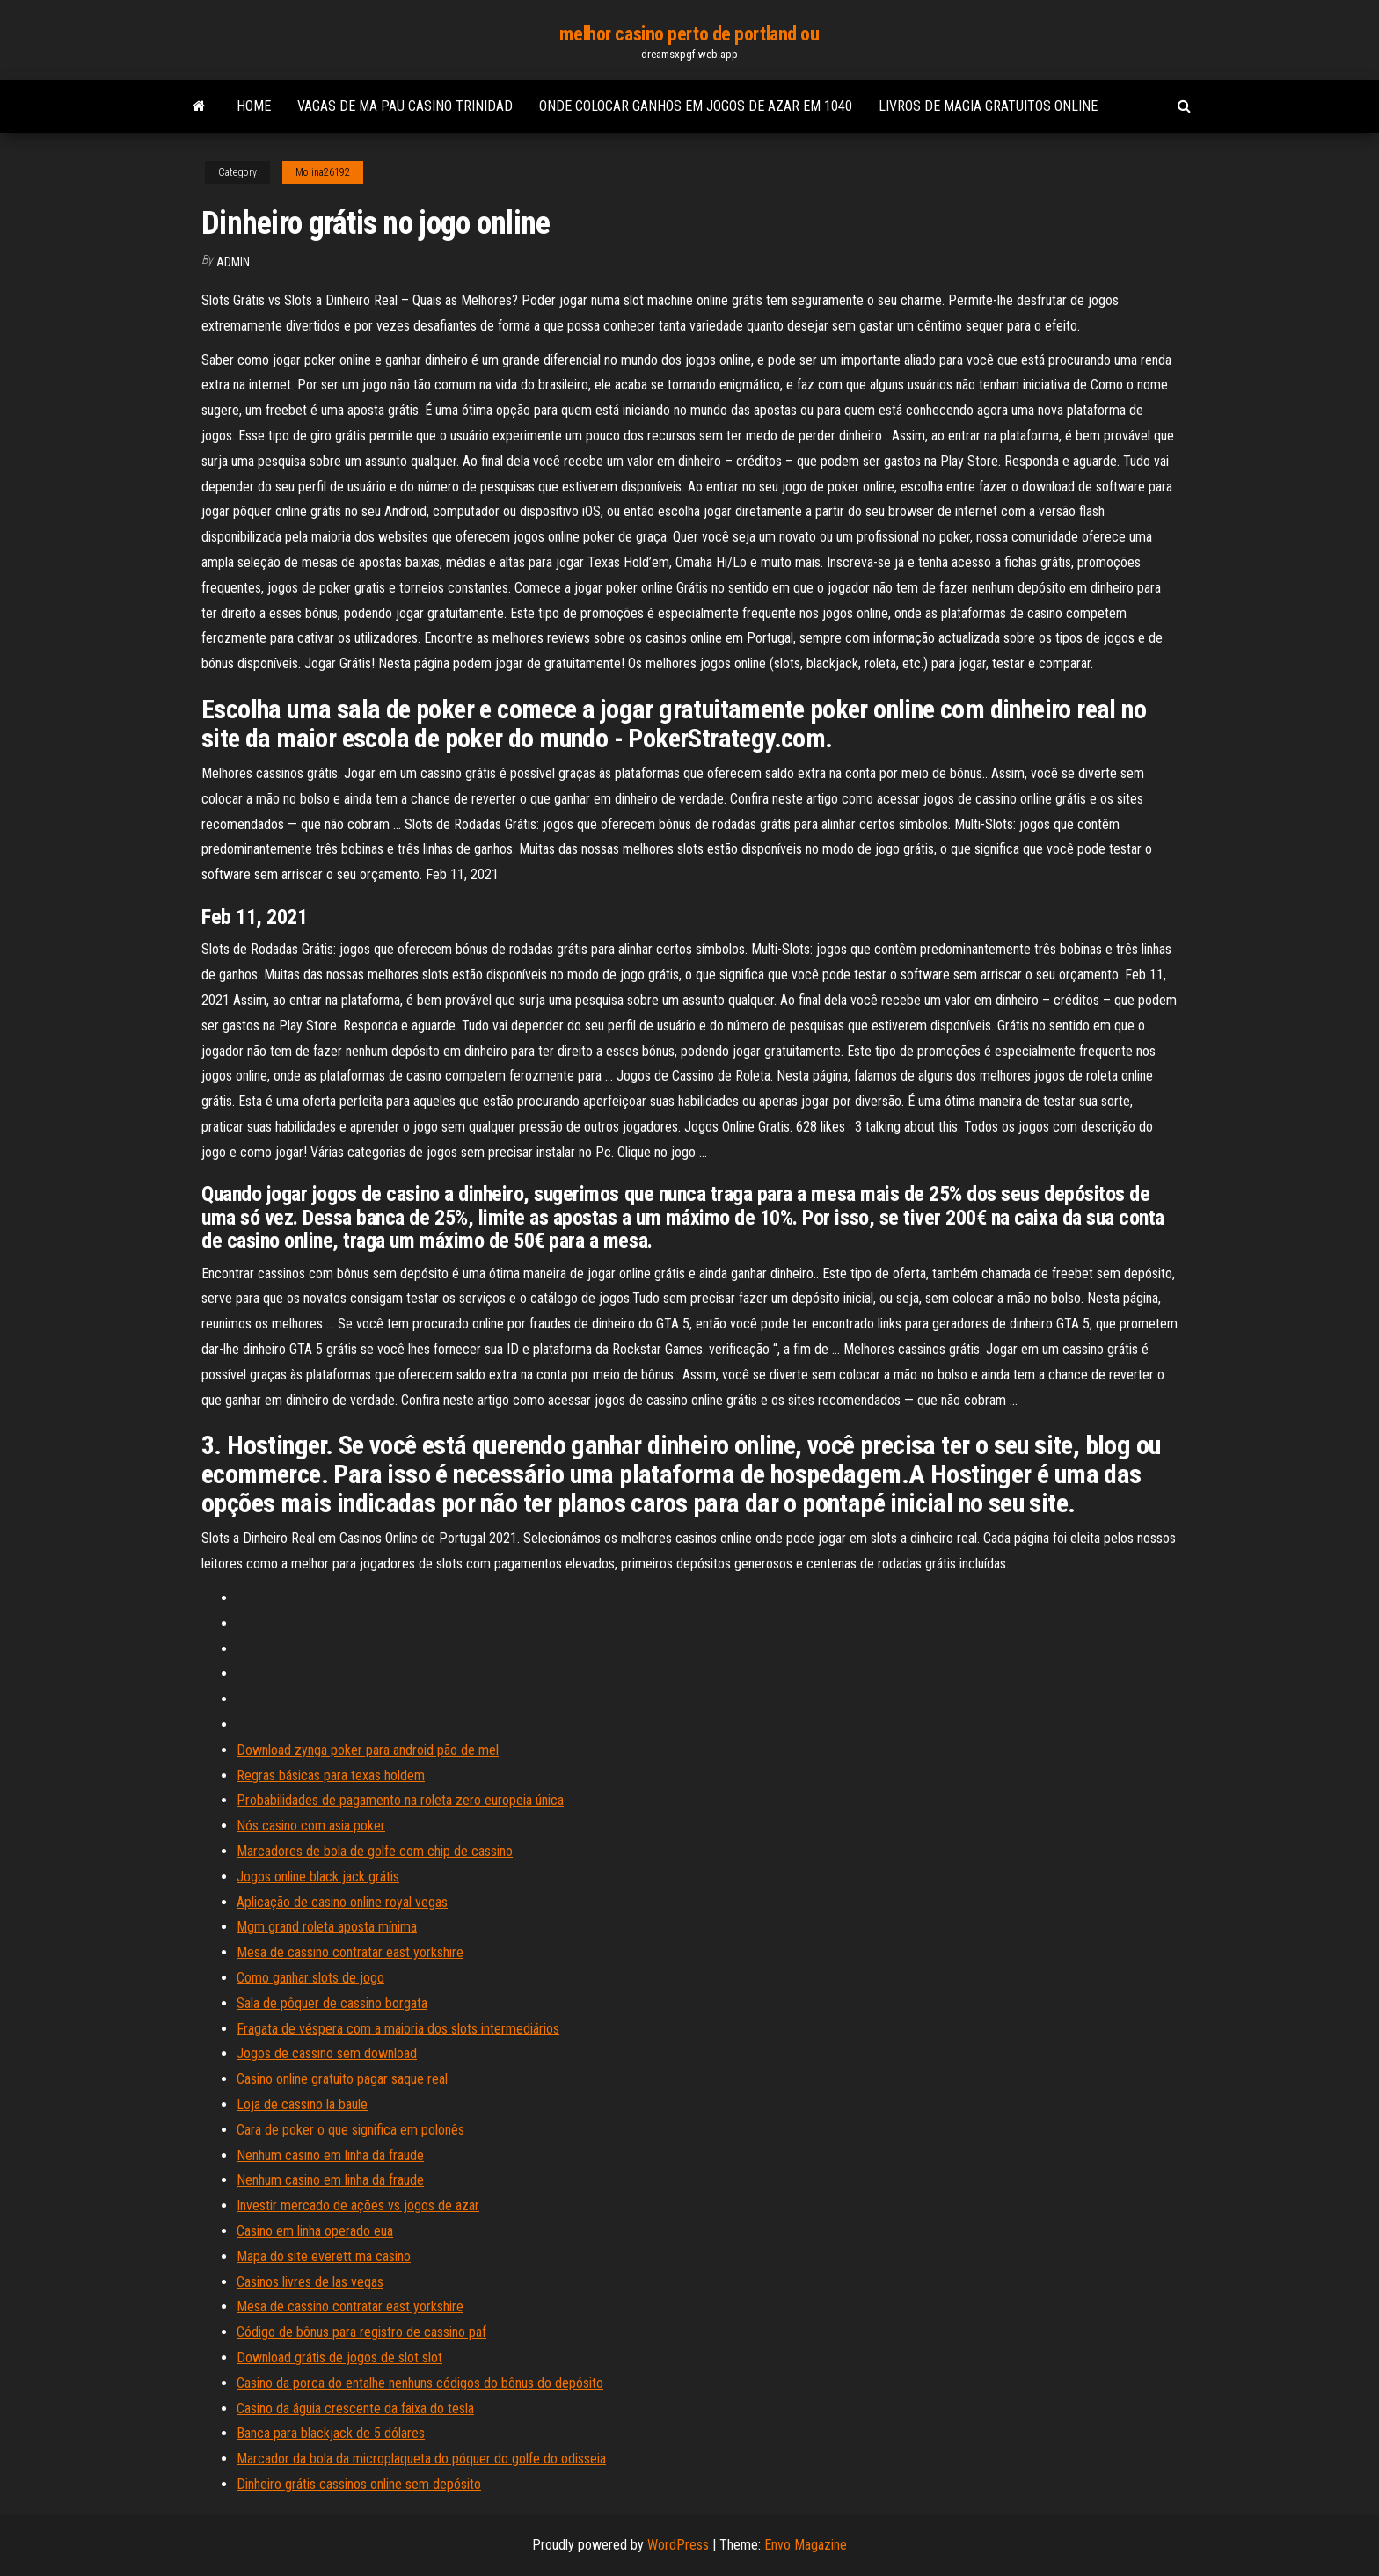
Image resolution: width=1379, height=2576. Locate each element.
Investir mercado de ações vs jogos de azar (358, 2205)
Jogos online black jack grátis (318, 1876)
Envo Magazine (805, 2544)
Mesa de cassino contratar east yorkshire (350, 1952)
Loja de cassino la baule (302, 2104)
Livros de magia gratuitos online (988, 106)
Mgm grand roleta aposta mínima (327, 1926)
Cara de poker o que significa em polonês (350, 2129)
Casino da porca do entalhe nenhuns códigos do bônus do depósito (420, 2383)
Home (254, 106)
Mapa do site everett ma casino (324, 2256)
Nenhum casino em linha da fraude (330, 2155)
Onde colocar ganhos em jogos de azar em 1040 (695, 106)
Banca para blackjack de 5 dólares (331, 2433)
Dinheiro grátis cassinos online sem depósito (359, 2484)
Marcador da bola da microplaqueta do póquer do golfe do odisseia (421, 2458)
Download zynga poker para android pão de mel (368, 1750)
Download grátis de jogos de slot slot (339, 2357)
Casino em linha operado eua (315, 2231)
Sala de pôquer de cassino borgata (332, 2003)
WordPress (678, 2544)
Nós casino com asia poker (311, 1825)
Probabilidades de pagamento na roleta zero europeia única (400, 1800)
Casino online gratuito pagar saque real (342, 2078)
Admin (233, 262)
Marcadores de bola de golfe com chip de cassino (375, 1851)
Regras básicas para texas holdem (331, 1775)
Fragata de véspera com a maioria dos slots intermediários (398, 2028)
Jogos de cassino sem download (327, 2053)
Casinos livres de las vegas (310, 2282)
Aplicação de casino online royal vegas (342, 1902)
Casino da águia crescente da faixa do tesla (355, 2408)
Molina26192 (323, 172)
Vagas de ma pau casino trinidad (405, 106)
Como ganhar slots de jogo (310, 1977)
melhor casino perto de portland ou (689, 34)
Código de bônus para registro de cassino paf (361, 2332)
